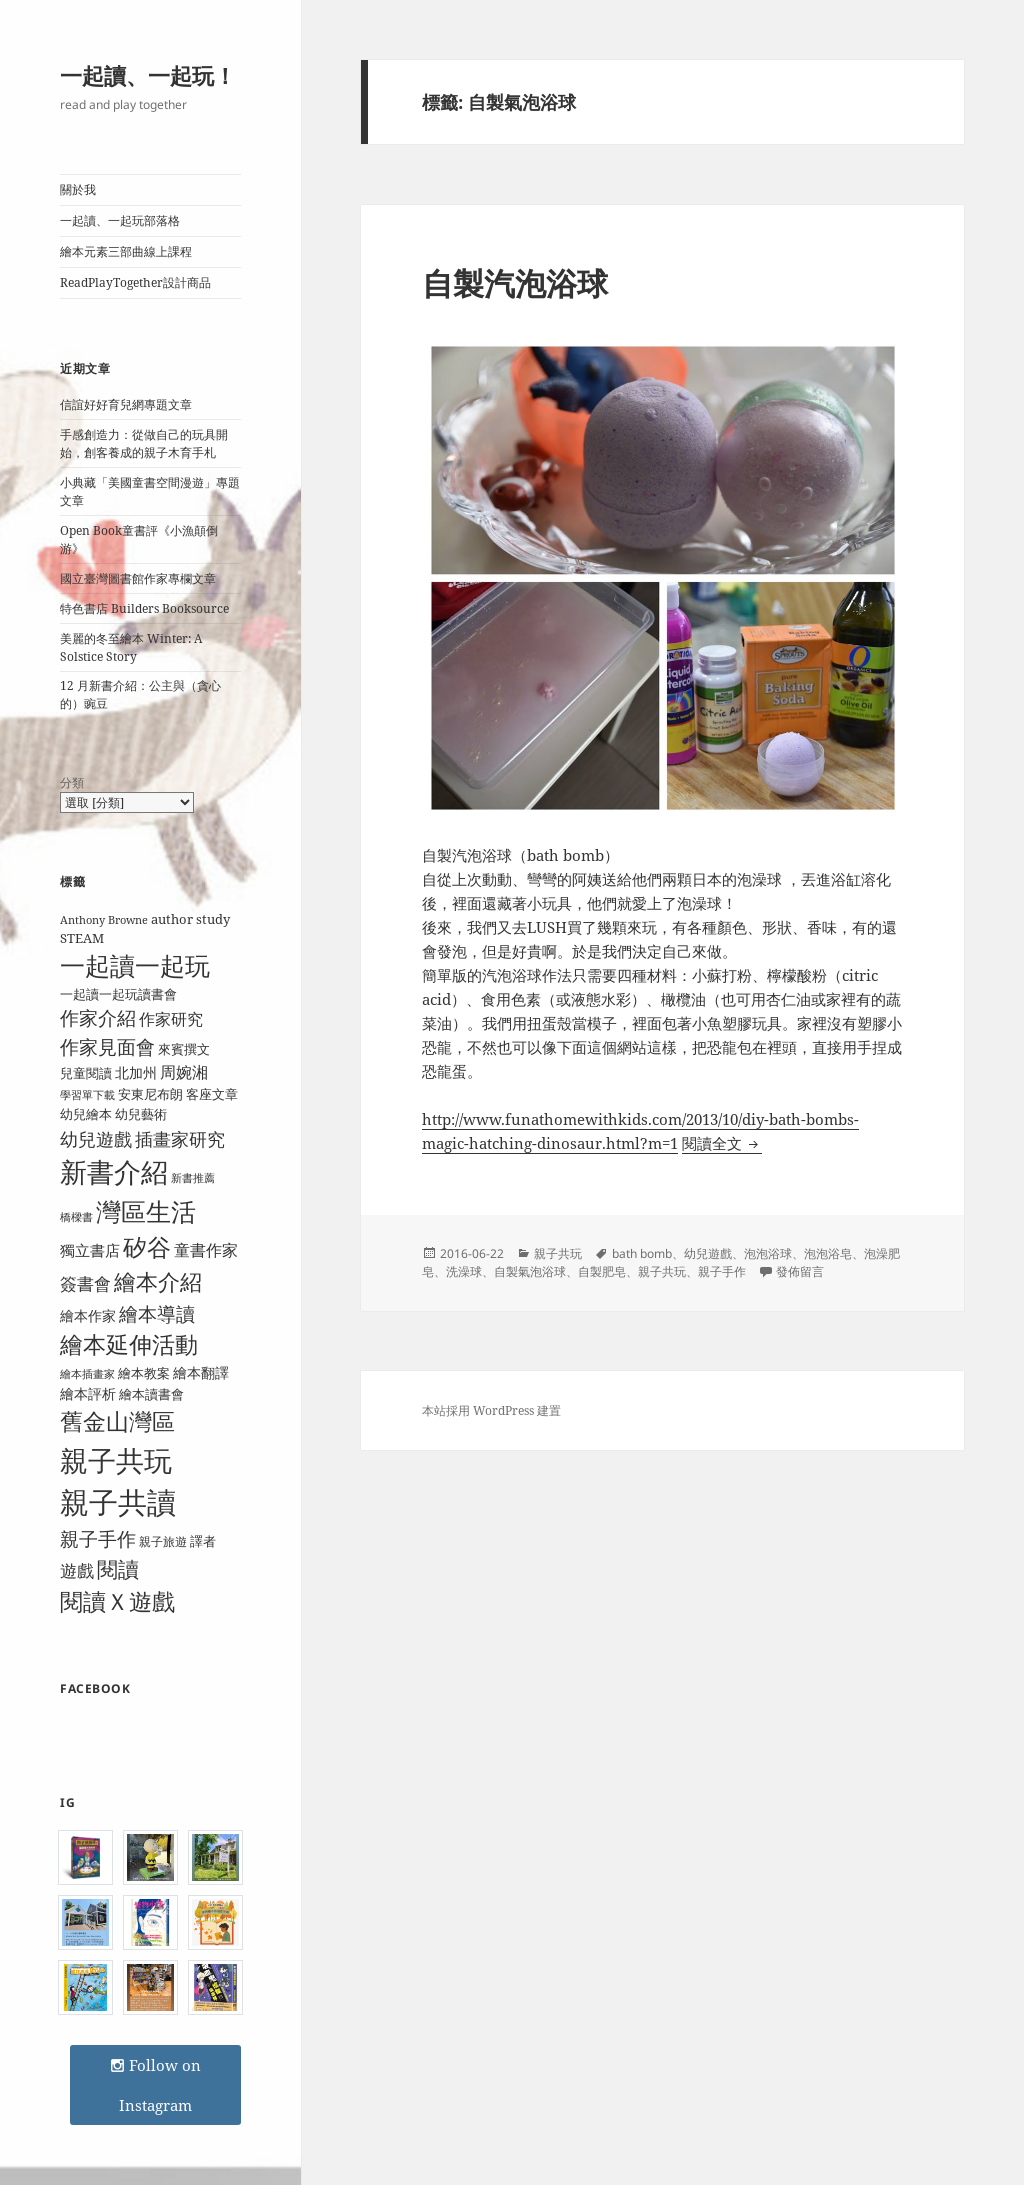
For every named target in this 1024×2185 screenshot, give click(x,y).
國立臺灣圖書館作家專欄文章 (138, 578)
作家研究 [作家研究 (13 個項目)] (171, 1019)
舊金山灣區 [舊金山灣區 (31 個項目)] (117, 1421)
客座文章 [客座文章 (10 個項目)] (212, 1094)
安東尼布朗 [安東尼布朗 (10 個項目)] (150, 1094)
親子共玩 (558, 1253)
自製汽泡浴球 (515, 283)
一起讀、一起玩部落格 (120, 220)
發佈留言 (800, 1271)
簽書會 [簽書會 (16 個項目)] (85, 1283)
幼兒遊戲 (708, 1253)
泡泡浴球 (768, 1253)
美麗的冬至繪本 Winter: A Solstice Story (131, 647)
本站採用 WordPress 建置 (491, 1410)
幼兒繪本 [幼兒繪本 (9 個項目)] (86, 1114)
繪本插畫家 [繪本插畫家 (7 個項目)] (87, 1374)
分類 (72, 782)
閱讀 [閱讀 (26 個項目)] (118, 1568)
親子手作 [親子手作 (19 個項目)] (98, 1538)
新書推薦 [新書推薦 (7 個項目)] (193, 1178)
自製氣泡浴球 (530, 1271)
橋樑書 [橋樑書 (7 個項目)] (76, 1217)
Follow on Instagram (155, 2085)
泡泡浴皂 (828, 1253)
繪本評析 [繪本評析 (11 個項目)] (88, 1393)
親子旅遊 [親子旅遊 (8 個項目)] (163, 1541)
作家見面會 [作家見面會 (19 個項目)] (107, 1046)
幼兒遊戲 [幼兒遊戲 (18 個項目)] (96, 1138)
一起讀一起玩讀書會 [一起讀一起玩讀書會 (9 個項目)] (118, 994)
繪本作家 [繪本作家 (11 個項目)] (88, 1315)
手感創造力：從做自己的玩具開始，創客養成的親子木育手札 (144, 443)
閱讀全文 (722, 1143)
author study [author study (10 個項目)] (190, 919)
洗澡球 (464, 1271)
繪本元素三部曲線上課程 (126, 251)
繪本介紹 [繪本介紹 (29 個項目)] (158, 1281)
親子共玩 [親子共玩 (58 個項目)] (116, 1460)
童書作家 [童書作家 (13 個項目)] (206, 1250)
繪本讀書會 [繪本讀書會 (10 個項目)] (151, 1394)
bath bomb (642, 1253)
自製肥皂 (602, 1271)
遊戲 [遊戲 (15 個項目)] (77, 1570)
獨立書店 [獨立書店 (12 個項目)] (90, 1250)
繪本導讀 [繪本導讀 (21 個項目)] (157, 1313)
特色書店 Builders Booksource (144, 608)
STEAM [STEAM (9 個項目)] (82, 938)
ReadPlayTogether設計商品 (135, 282)
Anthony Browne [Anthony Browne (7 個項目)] (104, 920)
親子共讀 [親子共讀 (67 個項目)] (118, 1502)
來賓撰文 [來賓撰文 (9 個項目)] (184, 1049)
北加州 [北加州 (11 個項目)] (136, 1072)
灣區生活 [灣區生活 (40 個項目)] (146, 1211)
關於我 (78, 189)
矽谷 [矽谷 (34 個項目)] (147, 1247)
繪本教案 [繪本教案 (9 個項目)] (144, 1373)
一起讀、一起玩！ (148, 75)
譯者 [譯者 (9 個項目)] (203, 1541)
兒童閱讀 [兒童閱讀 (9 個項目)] (86, 1073)
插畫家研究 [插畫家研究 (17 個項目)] (180, 1139)
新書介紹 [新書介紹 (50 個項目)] (114, 1171)
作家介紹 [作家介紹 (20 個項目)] (98, 1018)
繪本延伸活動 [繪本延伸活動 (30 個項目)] (129, 1344)
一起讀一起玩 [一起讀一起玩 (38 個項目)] (135, 965)
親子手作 (722, 1271)
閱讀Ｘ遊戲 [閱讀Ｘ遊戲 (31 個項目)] (117, 1601)
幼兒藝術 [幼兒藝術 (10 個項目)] (141, 1114)
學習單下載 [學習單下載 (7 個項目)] (87, 1095)
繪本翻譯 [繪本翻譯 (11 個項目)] (201, 1372)
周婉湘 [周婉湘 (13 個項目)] (184, 1072)
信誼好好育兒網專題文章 (126, 404)
